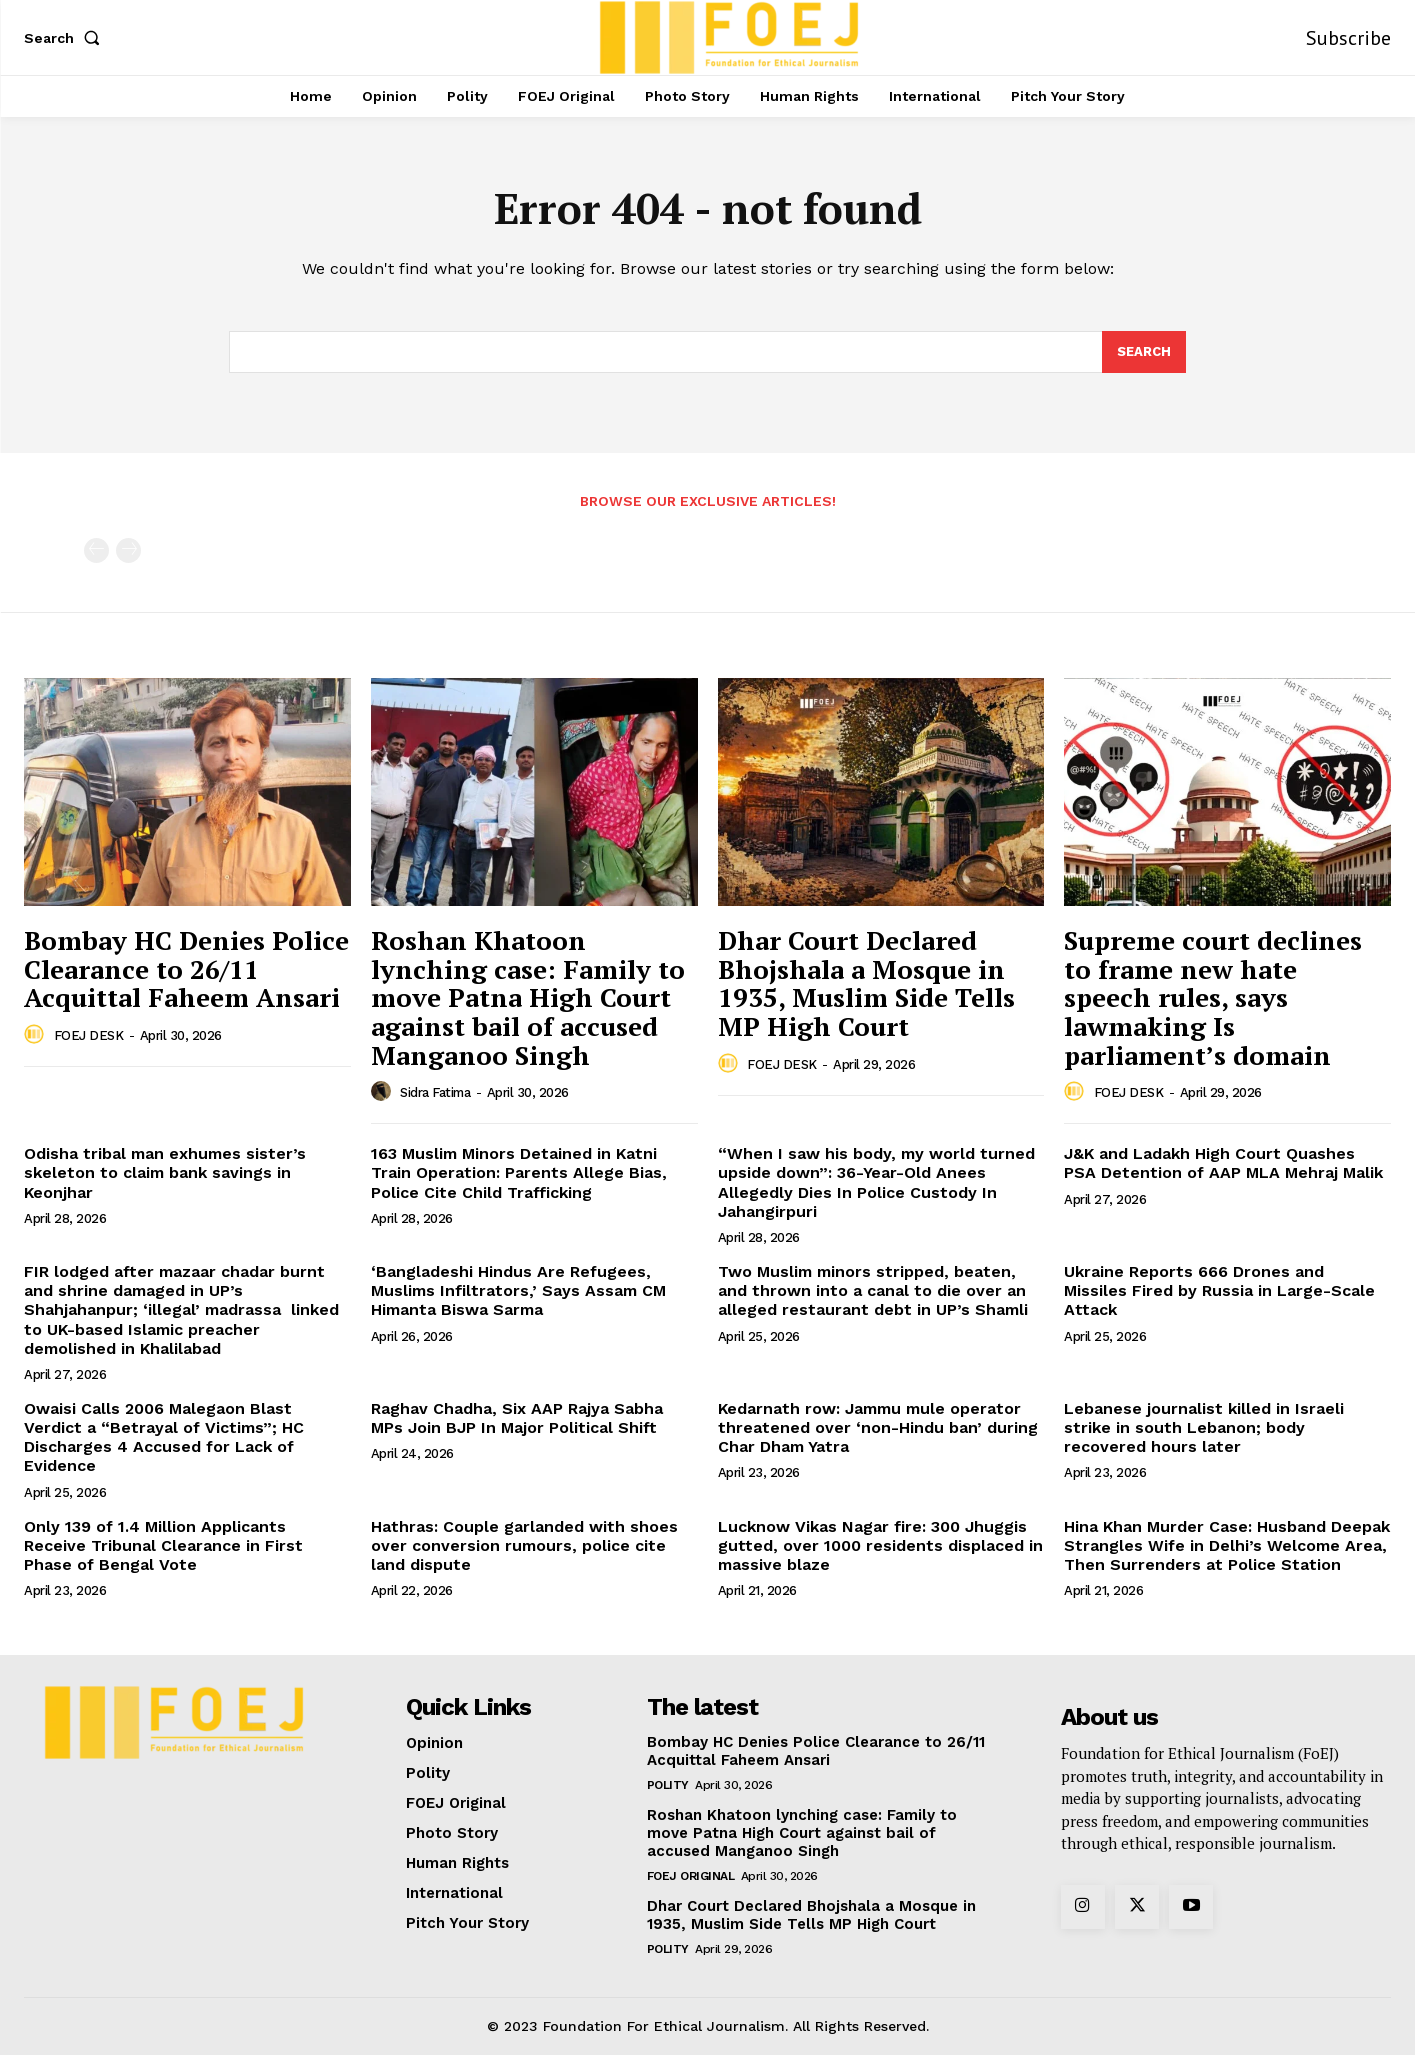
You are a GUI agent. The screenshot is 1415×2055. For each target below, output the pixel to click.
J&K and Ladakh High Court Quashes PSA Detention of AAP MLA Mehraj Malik (1223, 1163)
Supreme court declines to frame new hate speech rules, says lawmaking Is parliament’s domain (1213, 997)
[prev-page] (96, 550)
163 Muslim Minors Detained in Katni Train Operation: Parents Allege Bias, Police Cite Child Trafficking (519, 1172)
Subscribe (1348, 38)
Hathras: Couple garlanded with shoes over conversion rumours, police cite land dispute (524, 1545)
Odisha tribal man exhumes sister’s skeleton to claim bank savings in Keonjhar (165, 1172)
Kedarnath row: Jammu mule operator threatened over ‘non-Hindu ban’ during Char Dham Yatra (878, 1427)
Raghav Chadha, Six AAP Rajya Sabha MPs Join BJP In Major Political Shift (517, 1418)
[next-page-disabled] (128, 550)
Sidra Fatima (435, 1092)
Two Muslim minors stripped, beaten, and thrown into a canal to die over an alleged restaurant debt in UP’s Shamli (873, 1290)
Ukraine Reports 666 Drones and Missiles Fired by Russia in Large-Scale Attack (1219, 1290)
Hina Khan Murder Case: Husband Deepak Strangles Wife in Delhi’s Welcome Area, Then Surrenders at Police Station (1227, 1545)
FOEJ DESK (89, 1035)
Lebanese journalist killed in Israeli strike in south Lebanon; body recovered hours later (1204, 1427)
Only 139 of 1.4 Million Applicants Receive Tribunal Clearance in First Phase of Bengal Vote (163, 1545)
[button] (66, 38)
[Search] (1144, 352)
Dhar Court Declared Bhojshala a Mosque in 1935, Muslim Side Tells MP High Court (866, 983)
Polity (668, 1785)
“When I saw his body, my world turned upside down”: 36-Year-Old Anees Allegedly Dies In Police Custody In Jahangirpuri (876, 1182)
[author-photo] (37, 1035)
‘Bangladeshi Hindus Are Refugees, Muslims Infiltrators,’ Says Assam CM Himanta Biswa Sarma (518, 1290)
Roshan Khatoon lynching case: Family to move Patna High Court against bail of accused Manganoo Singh (528, 997)
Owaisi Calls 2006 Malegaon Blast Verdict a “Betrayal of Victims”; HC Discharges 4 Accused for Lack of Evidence (164, 1437)
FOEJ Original (691, 1876)
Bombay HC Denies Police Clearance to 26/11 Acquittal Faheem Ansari (186, 968)
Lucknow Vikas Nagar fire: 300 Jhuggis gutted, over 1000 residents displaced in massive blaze (880, 1545)
